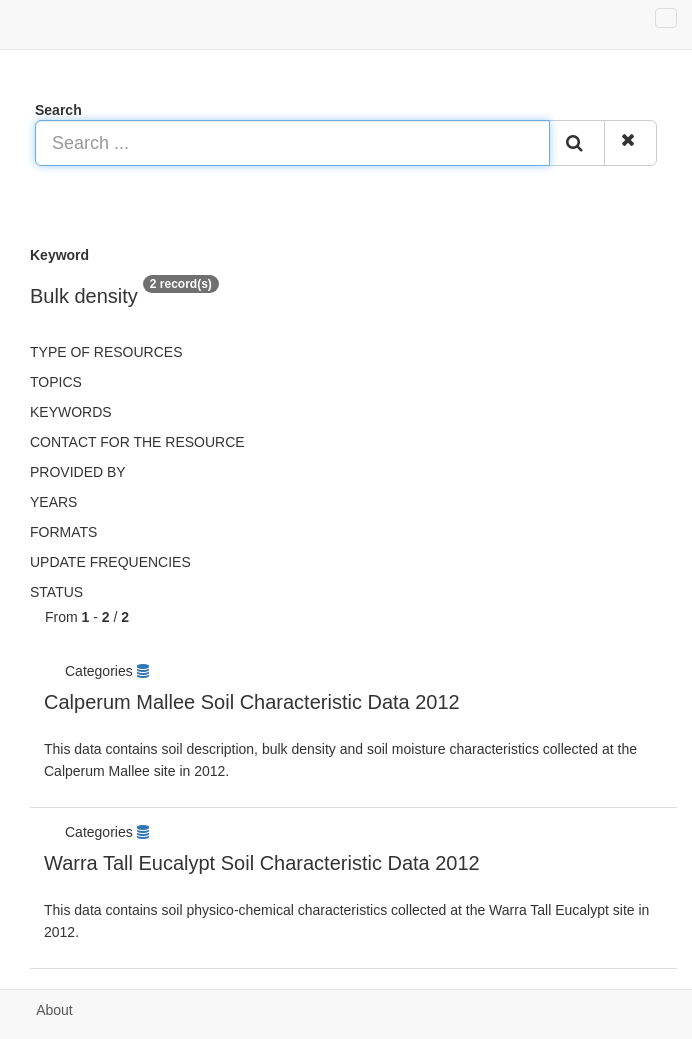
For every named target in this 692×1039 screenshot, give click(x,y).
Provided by (78, 472)
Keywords (71, 412)
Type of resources (106, 352)
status (56, 592)
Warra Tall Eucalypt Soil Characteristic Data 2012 (262, 863)
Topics (56, 382)
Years (53, 502)
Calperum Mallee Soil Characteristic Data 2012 (252, 702)
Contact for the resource (137, 442)
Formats (63, 532)
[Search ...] (292, 143)
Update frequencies (110, 562)
